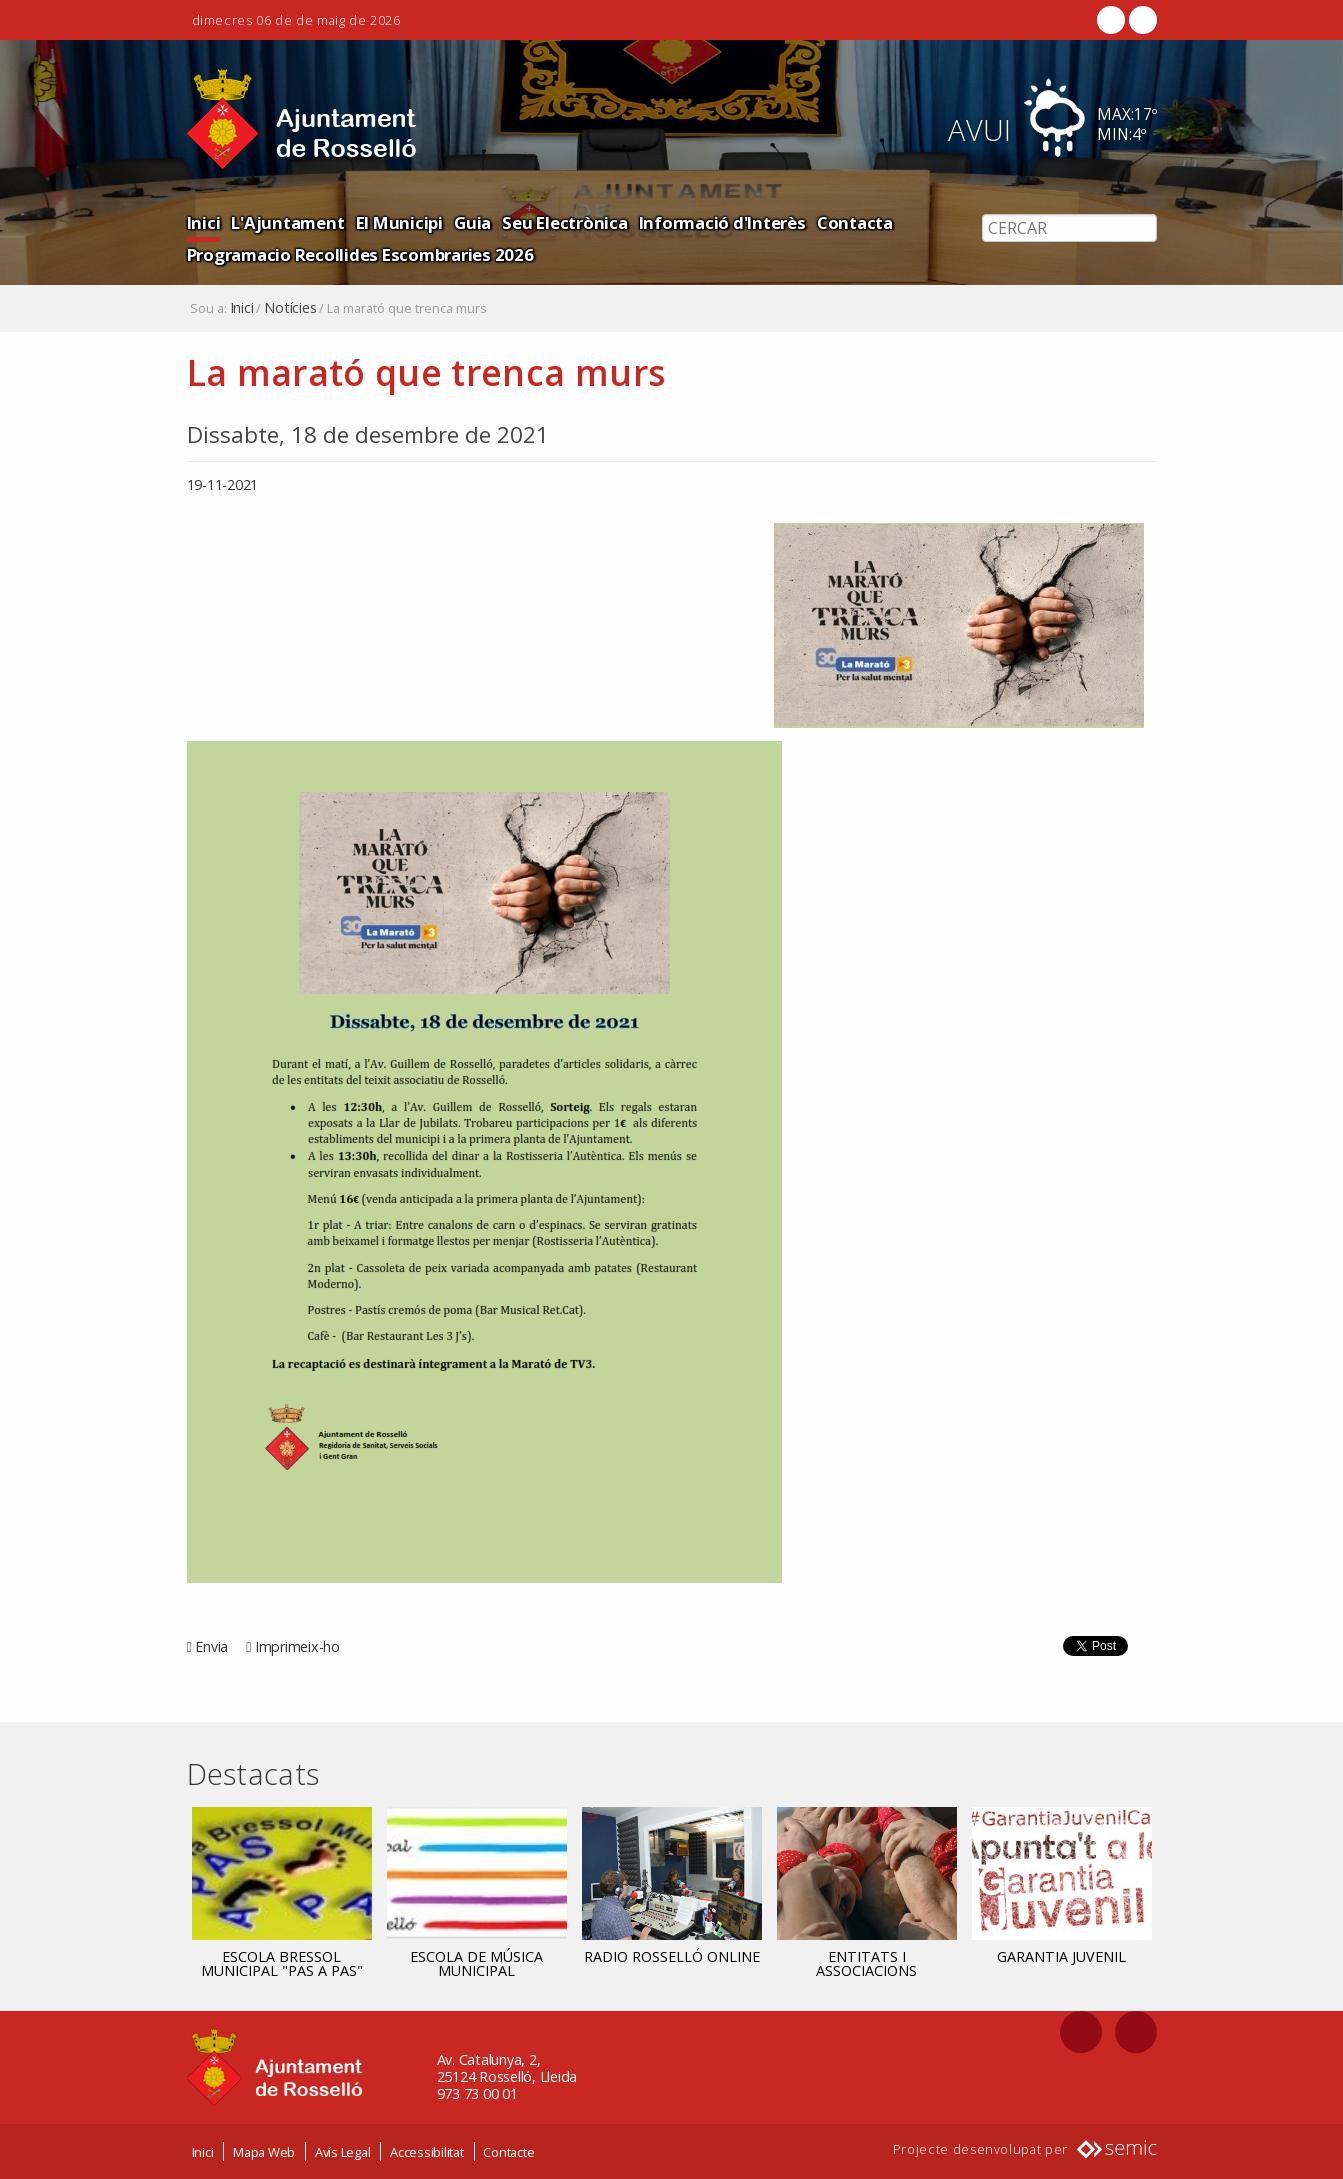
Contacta (855, 222)
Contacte (508, 2152)
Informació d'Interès (722, 222)
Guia (472, 222)
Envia (211, 1646)
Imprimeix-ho (297, 1646)
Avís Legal (343, 2152)
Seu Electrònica (564, 222)
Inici (204, 222)
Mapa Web (264, 2152)
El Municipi (399, 222)
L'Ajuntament (287, 222)
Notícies (290, 308)
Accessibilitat (427, 2152)
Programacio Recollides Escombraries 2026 (360, 254)
